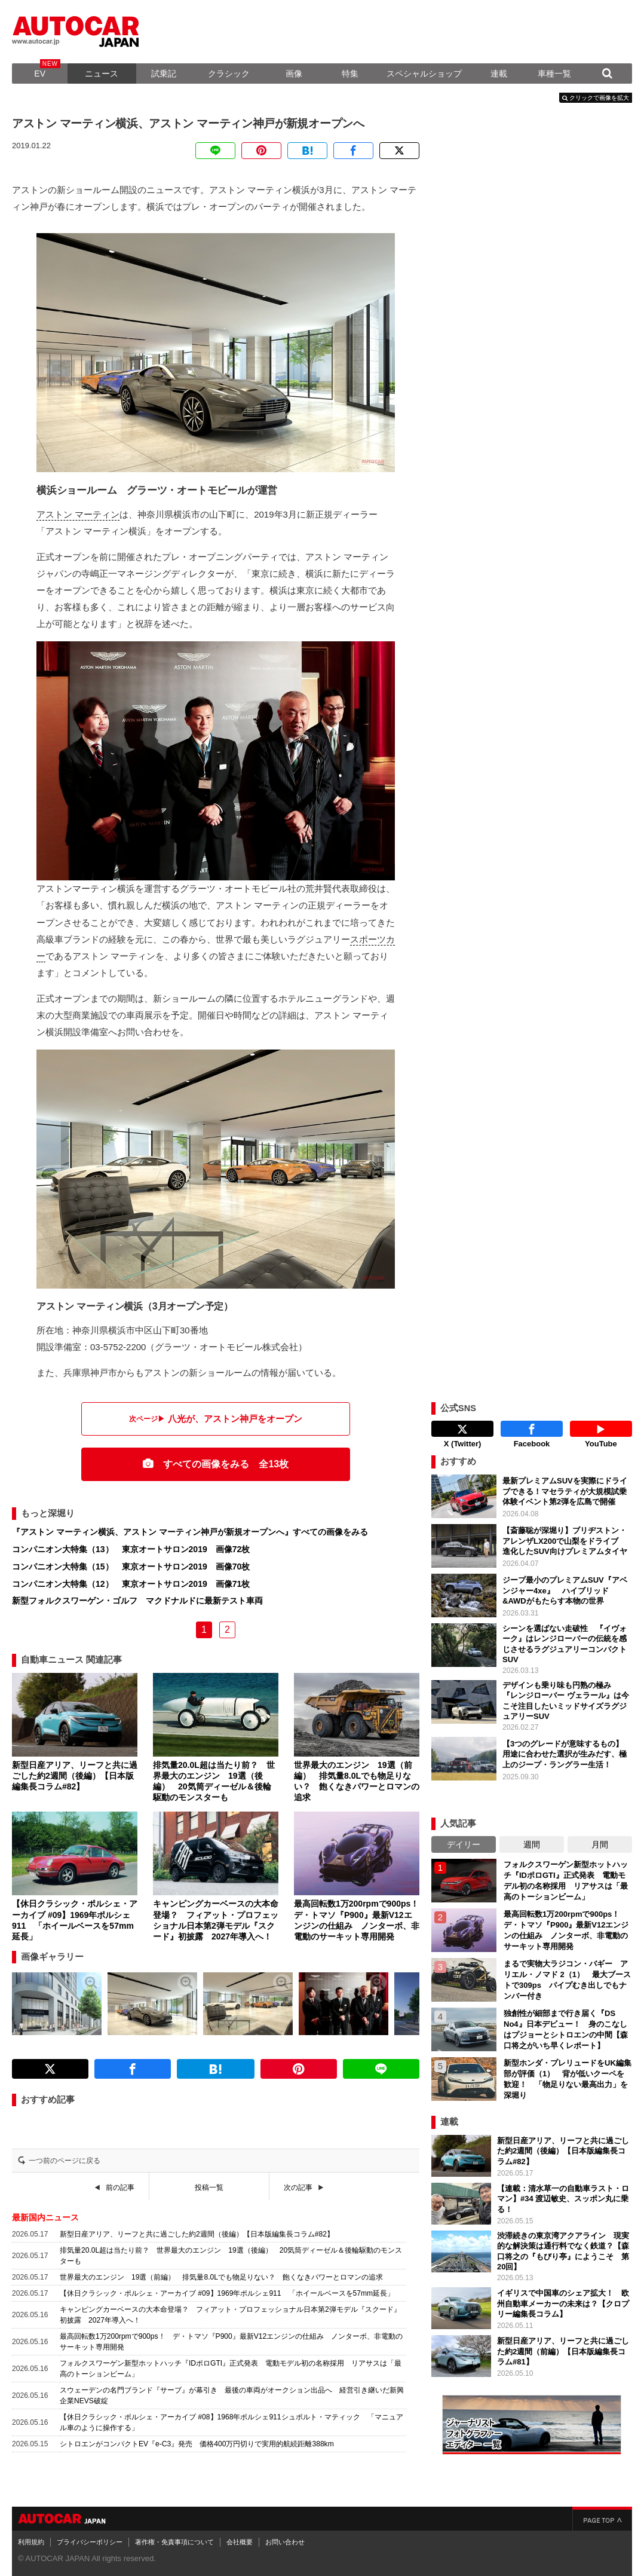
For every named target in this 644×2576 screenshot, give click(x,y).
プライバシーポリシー (89, 2542)
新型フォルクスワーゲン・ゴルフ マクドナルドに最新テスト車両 (137, 1600)
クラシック (229, 73)
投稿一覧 (209, 2187)
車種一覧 (554, 73)
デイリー (463, 1844)
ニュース (101, 73)
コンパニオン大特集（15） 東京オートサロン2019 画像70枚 (131, 1566)
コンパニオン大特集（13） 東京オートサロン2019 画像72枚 (131, 1549)
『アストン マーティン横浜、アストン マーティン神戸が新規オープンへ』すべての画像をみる (190, 1532)
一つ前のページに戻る (64, 2160)
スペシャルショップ (424, 73)
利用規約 (31, 2542)
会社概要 (239, 2542)
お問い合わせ (285, 2542)
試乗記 (163, 73)
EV (39, 73)
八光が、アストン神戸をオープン (235, 1419)
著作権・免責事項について (174, 2542)
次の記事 (298, 2187)
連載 (498, 73)
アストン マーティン (77, 514)
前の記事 (120, 2187)
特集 (350, 73)
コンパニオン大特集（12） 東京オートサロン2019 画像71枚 (131, 1584)
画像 (294, 73)
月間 (599, 1844)
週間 (531, 1844)
